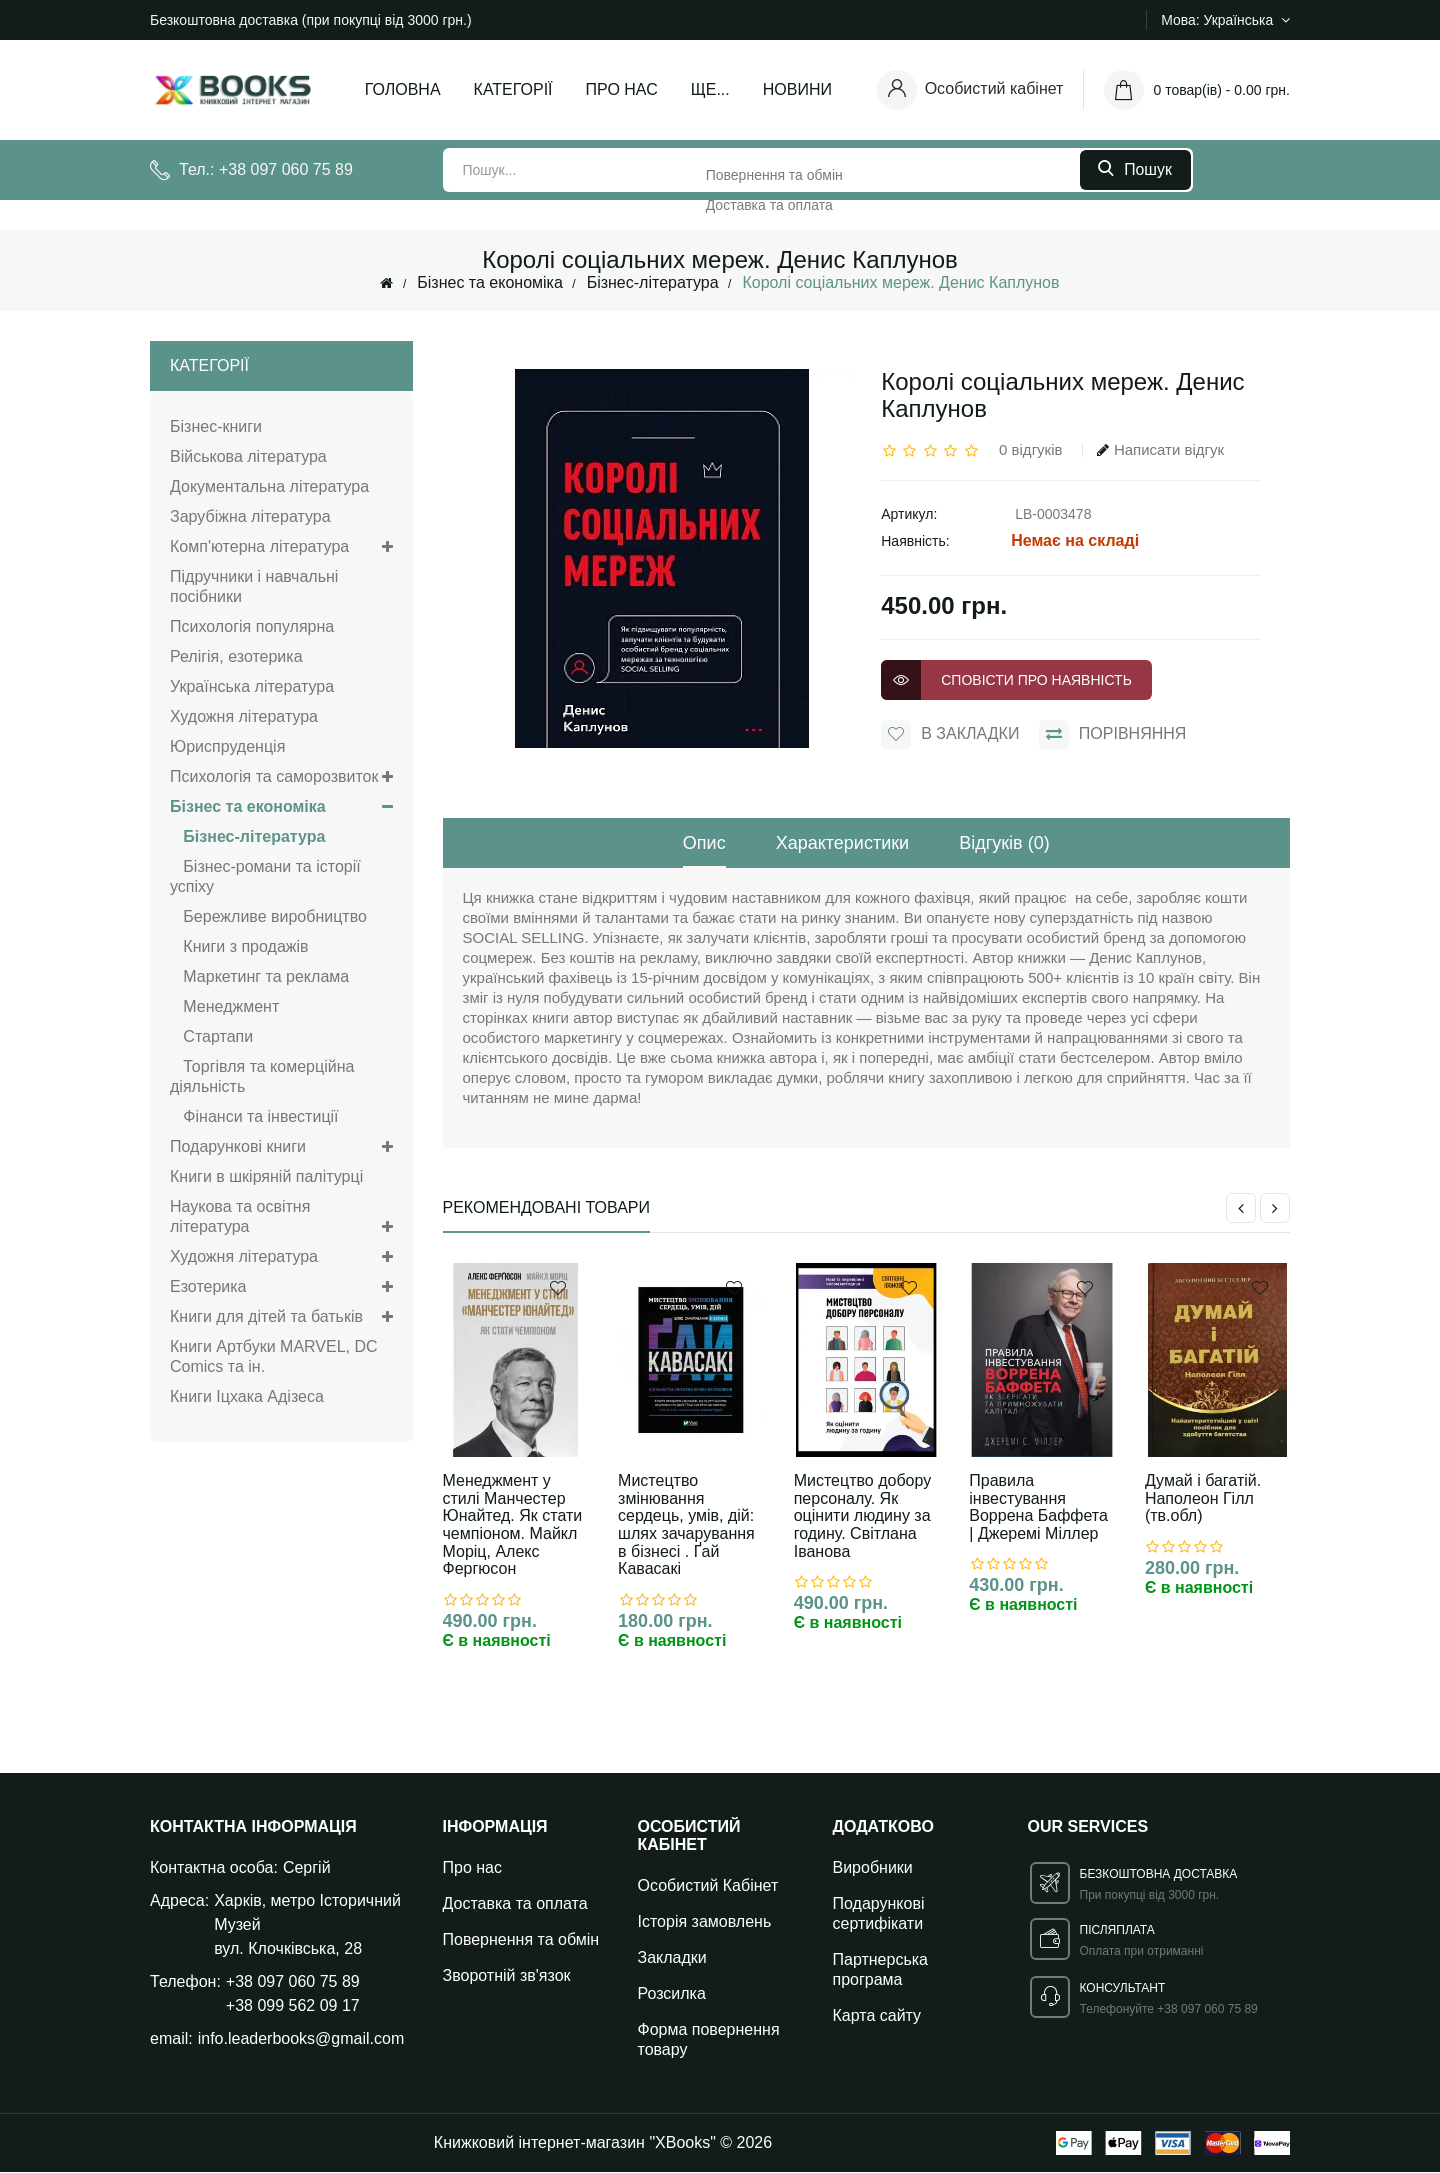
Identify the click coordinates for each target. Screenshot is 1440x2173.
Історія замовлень (705, 1922)
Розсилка (672, 1994)
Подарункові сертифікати (879, 1914)
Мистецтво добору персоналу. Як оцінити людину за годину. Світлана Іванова (862, 1515)
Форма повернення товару (709, 2040)
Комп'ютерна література (281, 547)
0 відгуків (1030, 449)
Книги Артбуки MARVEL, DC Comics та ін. (274, 1356)
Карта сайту (877, 2016)
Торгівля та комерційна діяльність (262, 1076)
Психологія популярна (252, 626)
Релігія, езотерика (236, 656)
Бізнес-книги (216, 426)
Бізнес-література (653, 282)
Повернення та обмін (521, 1940)
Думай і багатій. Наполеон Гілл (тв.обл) (1203, 1498)
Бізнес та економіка (490, 282)
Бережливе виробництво (268, 916)
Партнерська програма (881, 1970)
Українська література (252, 686)
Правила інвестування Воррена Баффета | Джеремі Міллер (1038, 1507)
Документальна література (269, 486)
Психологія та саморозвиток (281, 777)
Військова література (248, 456)
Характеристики (842, 843)
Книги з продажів (239, 946)
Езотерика (281, 1287)
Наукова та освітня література (281, 1217)
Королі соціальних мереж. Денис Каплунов (900, 282)
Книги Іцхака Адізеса (247, 1396)
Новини (797, 89)
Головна (403, 89)
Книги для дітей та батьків (281, 1317)
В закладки (950, 735)
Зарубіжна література (250, 516)
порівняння (1113, 735)
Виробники (873, 1868)
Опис (704, 843)
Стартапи (211, 1036)
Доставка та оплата (515, 1904)
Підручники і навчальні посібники (254, 586)
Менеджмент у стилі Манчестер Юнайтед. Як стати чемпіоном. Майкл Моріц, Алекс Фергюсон (513, 1524)
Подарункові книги (281, 1147)
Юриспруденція (227, 746)
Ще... (710, 89)
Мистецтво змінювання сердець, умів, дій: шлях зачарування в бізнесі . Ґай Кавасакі (686, 1524)
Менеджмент (224, 1006)
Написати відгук (1160, 449)
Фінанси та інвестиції (254, 1116)
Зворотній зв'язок (507, 1976)
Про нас (622, 89)
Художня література (244, 716)
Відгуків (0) (1004, 843)
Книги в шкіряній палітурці (266, 1176)
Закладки (672, 1958)
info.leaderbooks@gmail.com (301, 2039)
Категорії (513, 89)
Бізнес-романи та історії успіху (265, 876)
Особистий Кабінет (708, 1886)
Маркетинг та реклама (259, 976)
